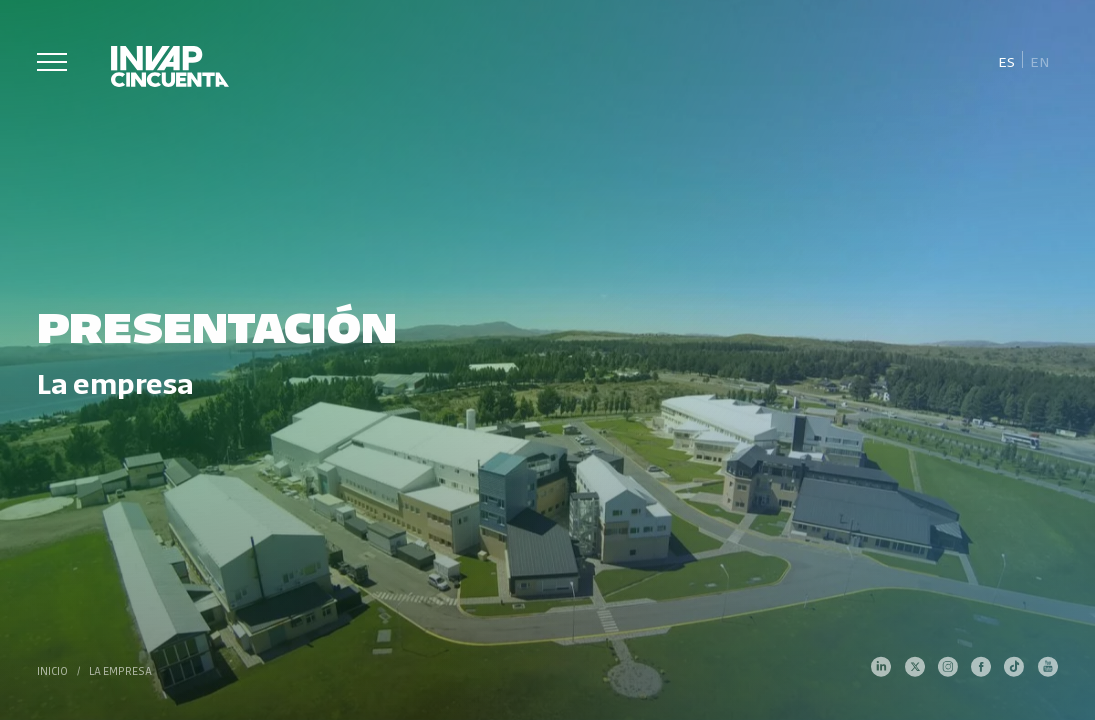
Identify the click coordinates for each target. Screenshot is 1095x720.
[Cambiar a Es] (1006, 60)
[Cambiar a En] (1040, 60)
